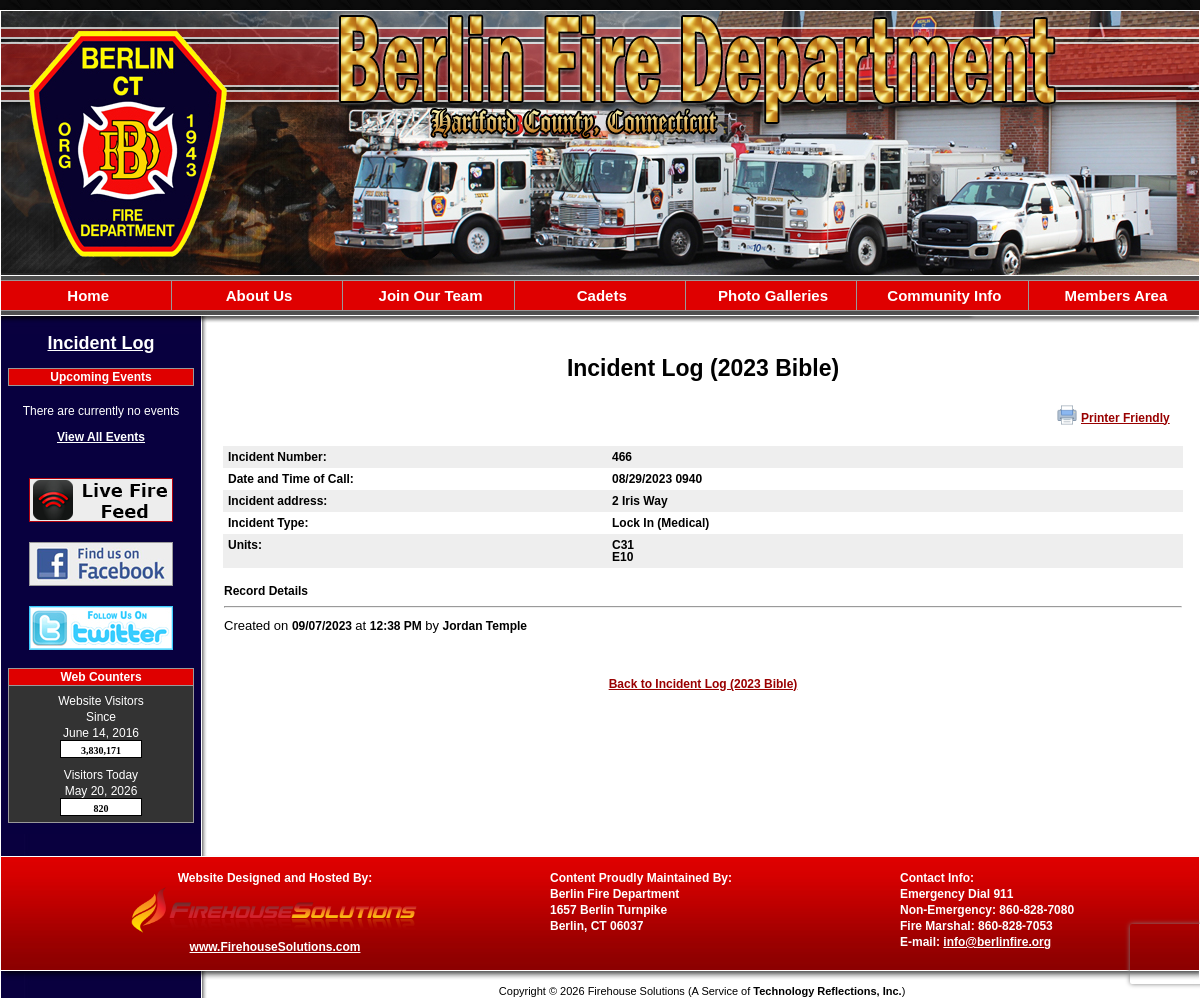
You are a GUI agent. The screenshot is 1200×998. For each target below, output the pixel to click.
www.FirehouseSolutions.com (275, 947)
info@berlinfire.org (997, 942)
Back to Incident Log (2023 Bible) (703, 684)
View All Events (101, 437)
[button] (257, 295)
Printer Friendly (1125, 418)
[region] (600, 295)
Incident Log (101, 343)
